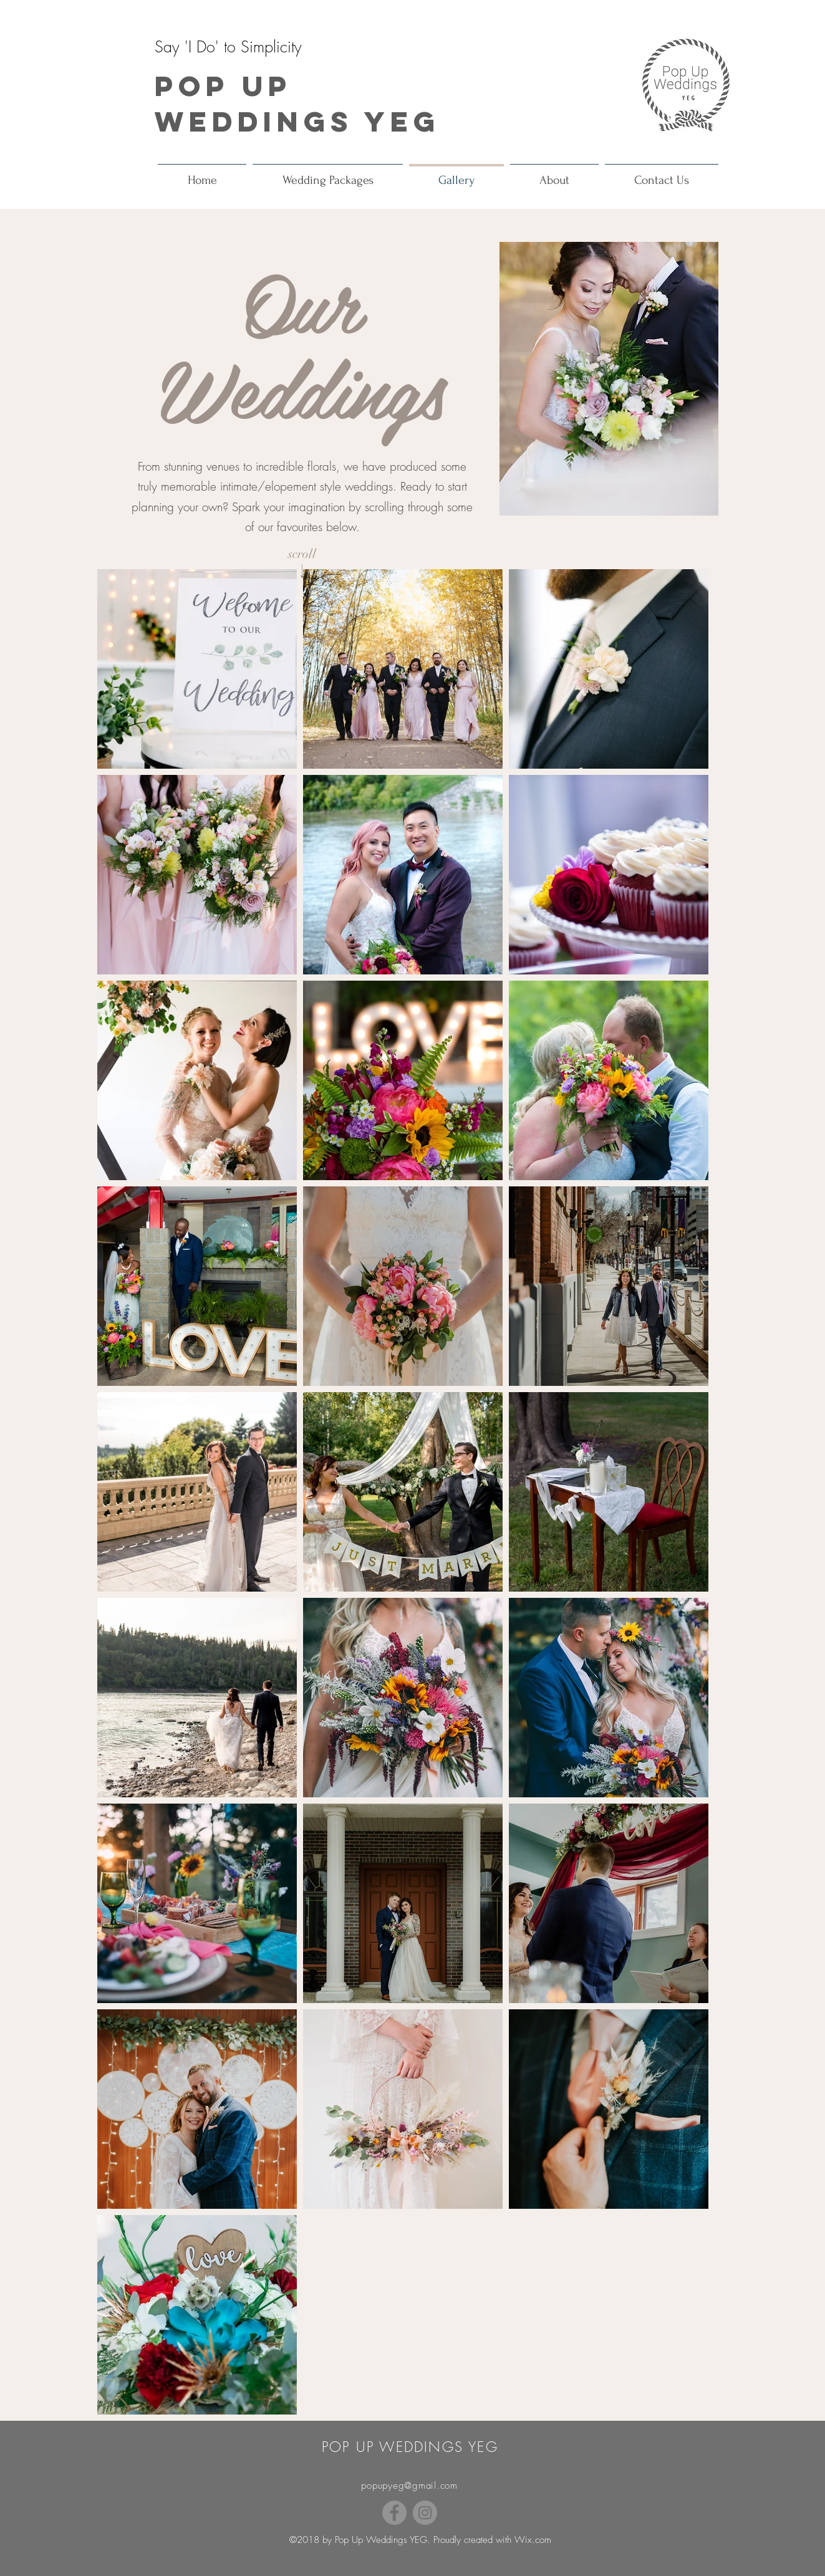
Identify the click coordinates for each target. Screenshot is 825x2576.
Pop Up (223, 85)
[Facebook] (394, 2513)
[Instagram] (425, 2513)
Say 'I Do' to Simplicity (228, 46)
